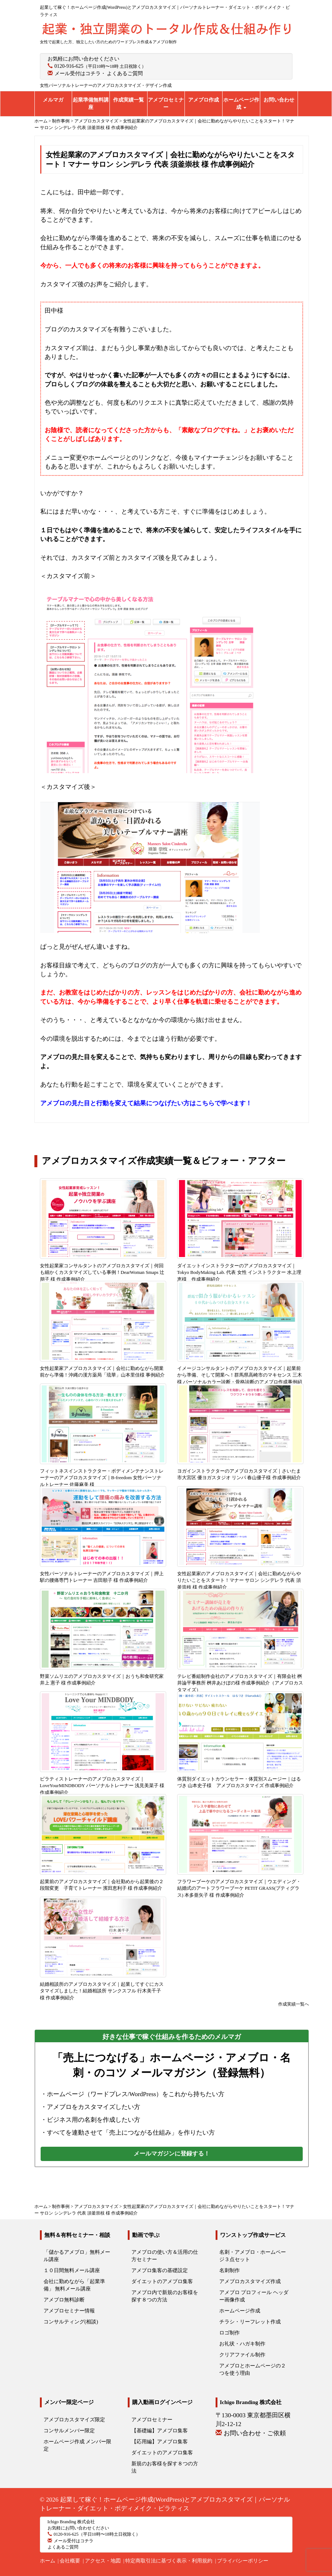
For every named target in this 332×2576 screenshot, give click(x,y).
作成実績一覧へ (293, 2004)
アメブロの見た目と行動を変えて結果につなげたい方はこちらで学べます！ (146, 1103)
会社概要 (70, 2561)
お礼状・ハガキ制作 (242, 2344)
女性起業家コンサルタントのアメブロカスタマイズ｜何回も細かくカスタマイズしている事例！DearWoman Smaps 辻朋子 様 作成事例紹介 (102, 1272)
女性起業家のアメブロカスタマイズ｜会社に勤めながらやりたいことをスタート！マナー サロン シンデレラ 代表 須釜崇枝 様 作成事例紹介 (239, 1580)
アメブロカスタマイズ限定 (74, 2419)
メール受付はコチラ (78, 73)
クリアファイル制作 (242, 2355)
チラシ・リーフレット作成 (250, 2322)
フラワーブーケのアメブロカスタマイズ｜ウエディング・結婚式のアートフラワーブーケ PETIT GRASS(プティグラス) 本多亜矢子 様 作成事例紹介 (239, 1888)
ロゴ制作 (229, 2333)
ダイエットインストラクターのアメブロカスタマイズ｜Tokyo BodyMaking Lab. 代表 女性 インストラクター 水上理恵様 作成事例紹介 (239, 1272)
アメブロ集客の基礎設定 (159, 2270)
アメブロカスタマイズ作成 (250, 2281)
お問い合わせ (279, 100)
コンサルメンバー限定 (69, 2430)
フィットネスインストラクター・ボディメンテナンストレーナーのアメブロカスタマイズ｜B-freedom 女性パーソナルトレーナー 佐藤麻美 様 (102, 1477)
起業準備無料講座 (91, 103)
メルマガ (53, 100)
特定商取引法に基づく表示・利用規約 (168, 2561)
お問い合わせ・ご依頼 (255, 2433)
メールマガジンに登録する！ (172, 2153)
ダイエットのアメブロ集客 (162, 2281)
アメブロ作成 (203, 100)
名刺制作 (229, 2270)
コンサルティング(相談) (71, 2322)
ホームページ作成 (241, 103)
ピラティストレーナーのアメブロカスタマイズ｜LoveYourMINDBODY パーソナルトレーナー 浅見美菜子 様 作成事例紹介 (102, 1785)
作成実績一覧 (128, 100)
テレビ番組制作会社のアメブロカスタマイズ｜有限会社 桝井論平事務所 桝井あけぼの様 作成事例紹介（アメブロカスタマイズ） (240, 1683)
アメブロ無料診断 (64, 2300)
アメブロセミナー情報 (69, 2311)
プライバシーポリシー (242, 2561)
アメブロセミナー (166, 103)
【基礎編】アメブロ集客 (159, 2430)
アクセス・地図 (103, 2561)
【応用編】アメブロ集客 (159, 2441)
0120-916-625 (69, 66)
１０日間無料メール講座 (72, 2270)
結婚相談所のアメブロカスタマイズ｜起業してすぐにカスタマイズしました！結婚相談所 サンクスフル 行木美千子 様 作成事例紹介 (102, 1990)
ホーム (47, 2561)
